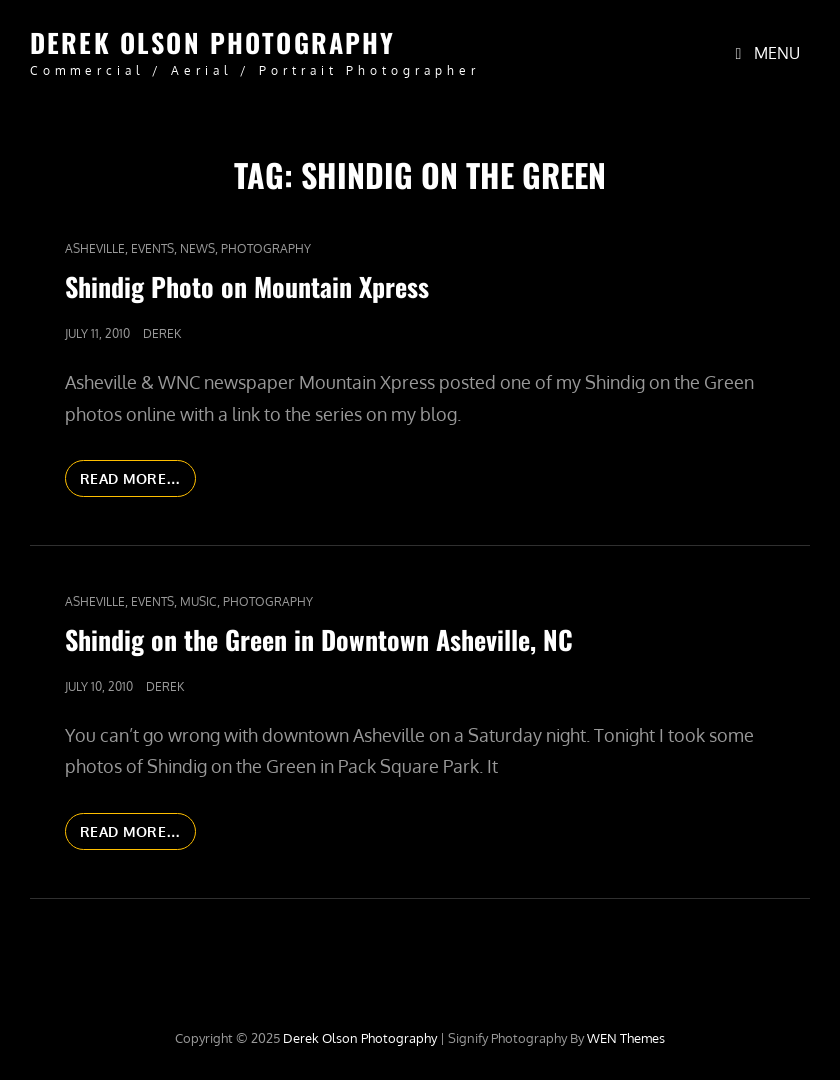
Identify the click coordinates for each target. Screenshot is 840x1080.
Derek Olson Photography (212, 42)
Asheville (95, 248)
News (197, 248)
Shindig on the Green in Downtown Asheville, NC (319, 639)
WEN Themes (626, 1038)
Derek (162, 333)
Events (152, 248)
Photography (266, 248)
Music (198, 601)
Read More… (138, 482)
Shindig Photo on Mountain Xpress (247, 286)
